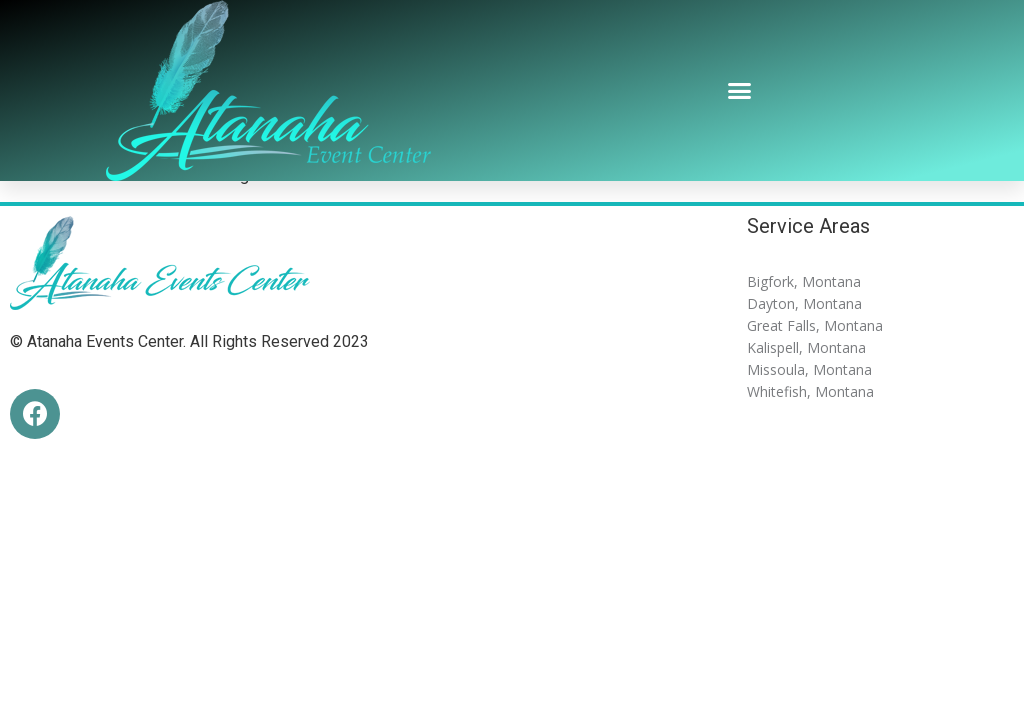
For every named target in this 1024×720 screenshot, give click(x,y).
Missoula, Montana (809, 369)
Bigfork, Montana (804, 281)
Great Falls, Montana (815, 325)
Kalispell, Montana (806, 347)
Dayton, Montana (804, 303)
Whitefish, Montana (810, 391)
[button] (740, 91)
